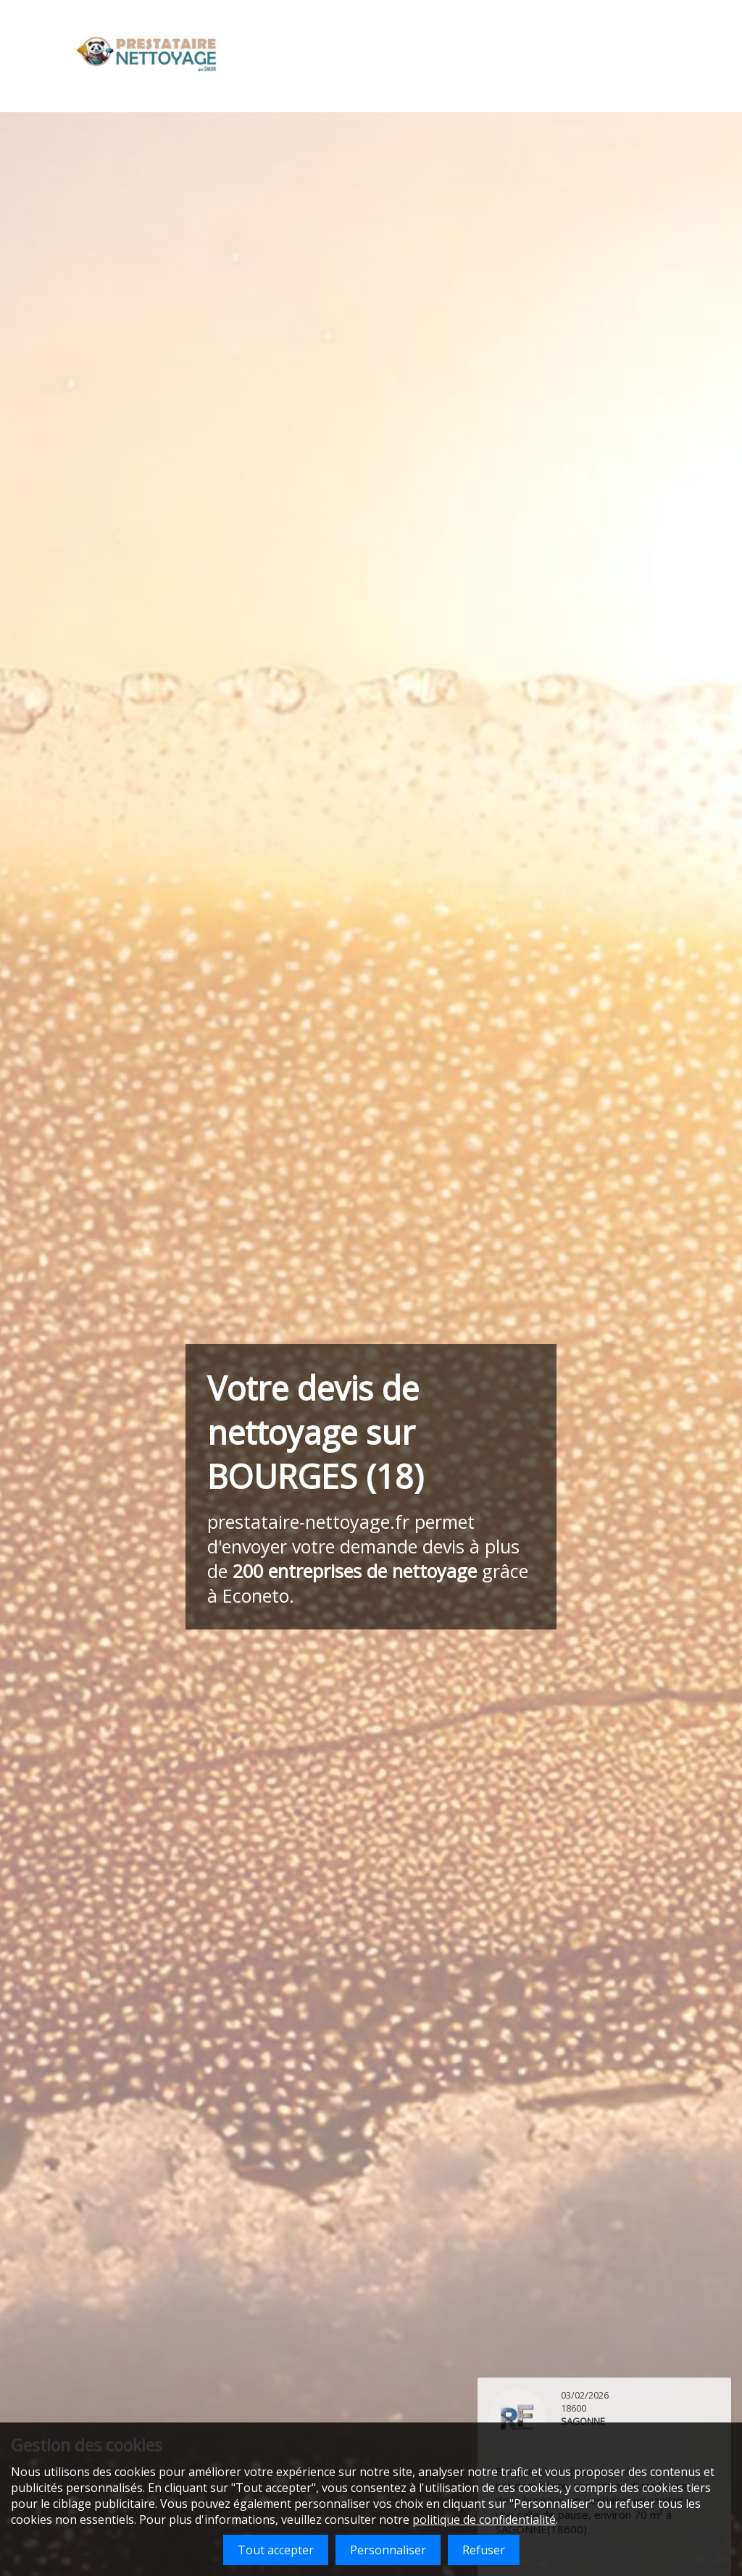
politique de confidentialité (484, 2519)
